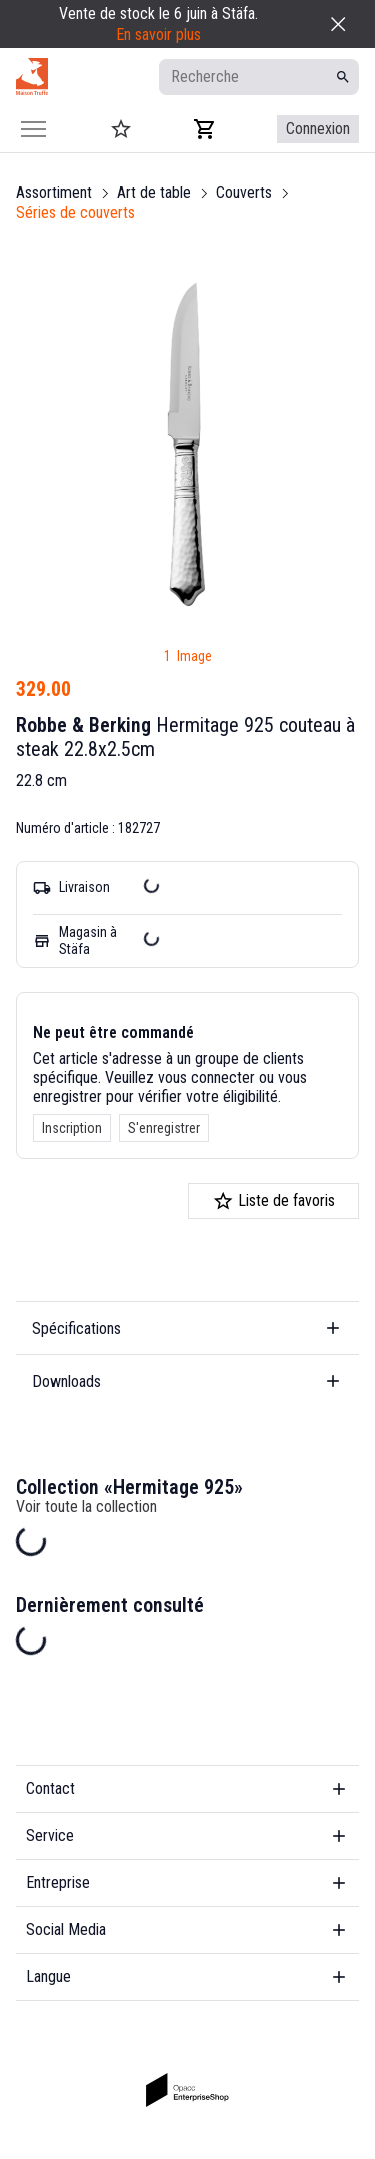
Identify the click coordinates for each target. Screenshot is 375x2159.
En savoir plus (158, 34)
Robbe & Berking (83, 725)
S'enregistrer (164, 1128)
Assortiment (54, 192)
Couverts (244, 192)
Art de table (154, 192)
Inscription (72, 1128)
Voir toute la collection (86, 1506)
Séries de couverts (75, 212)
